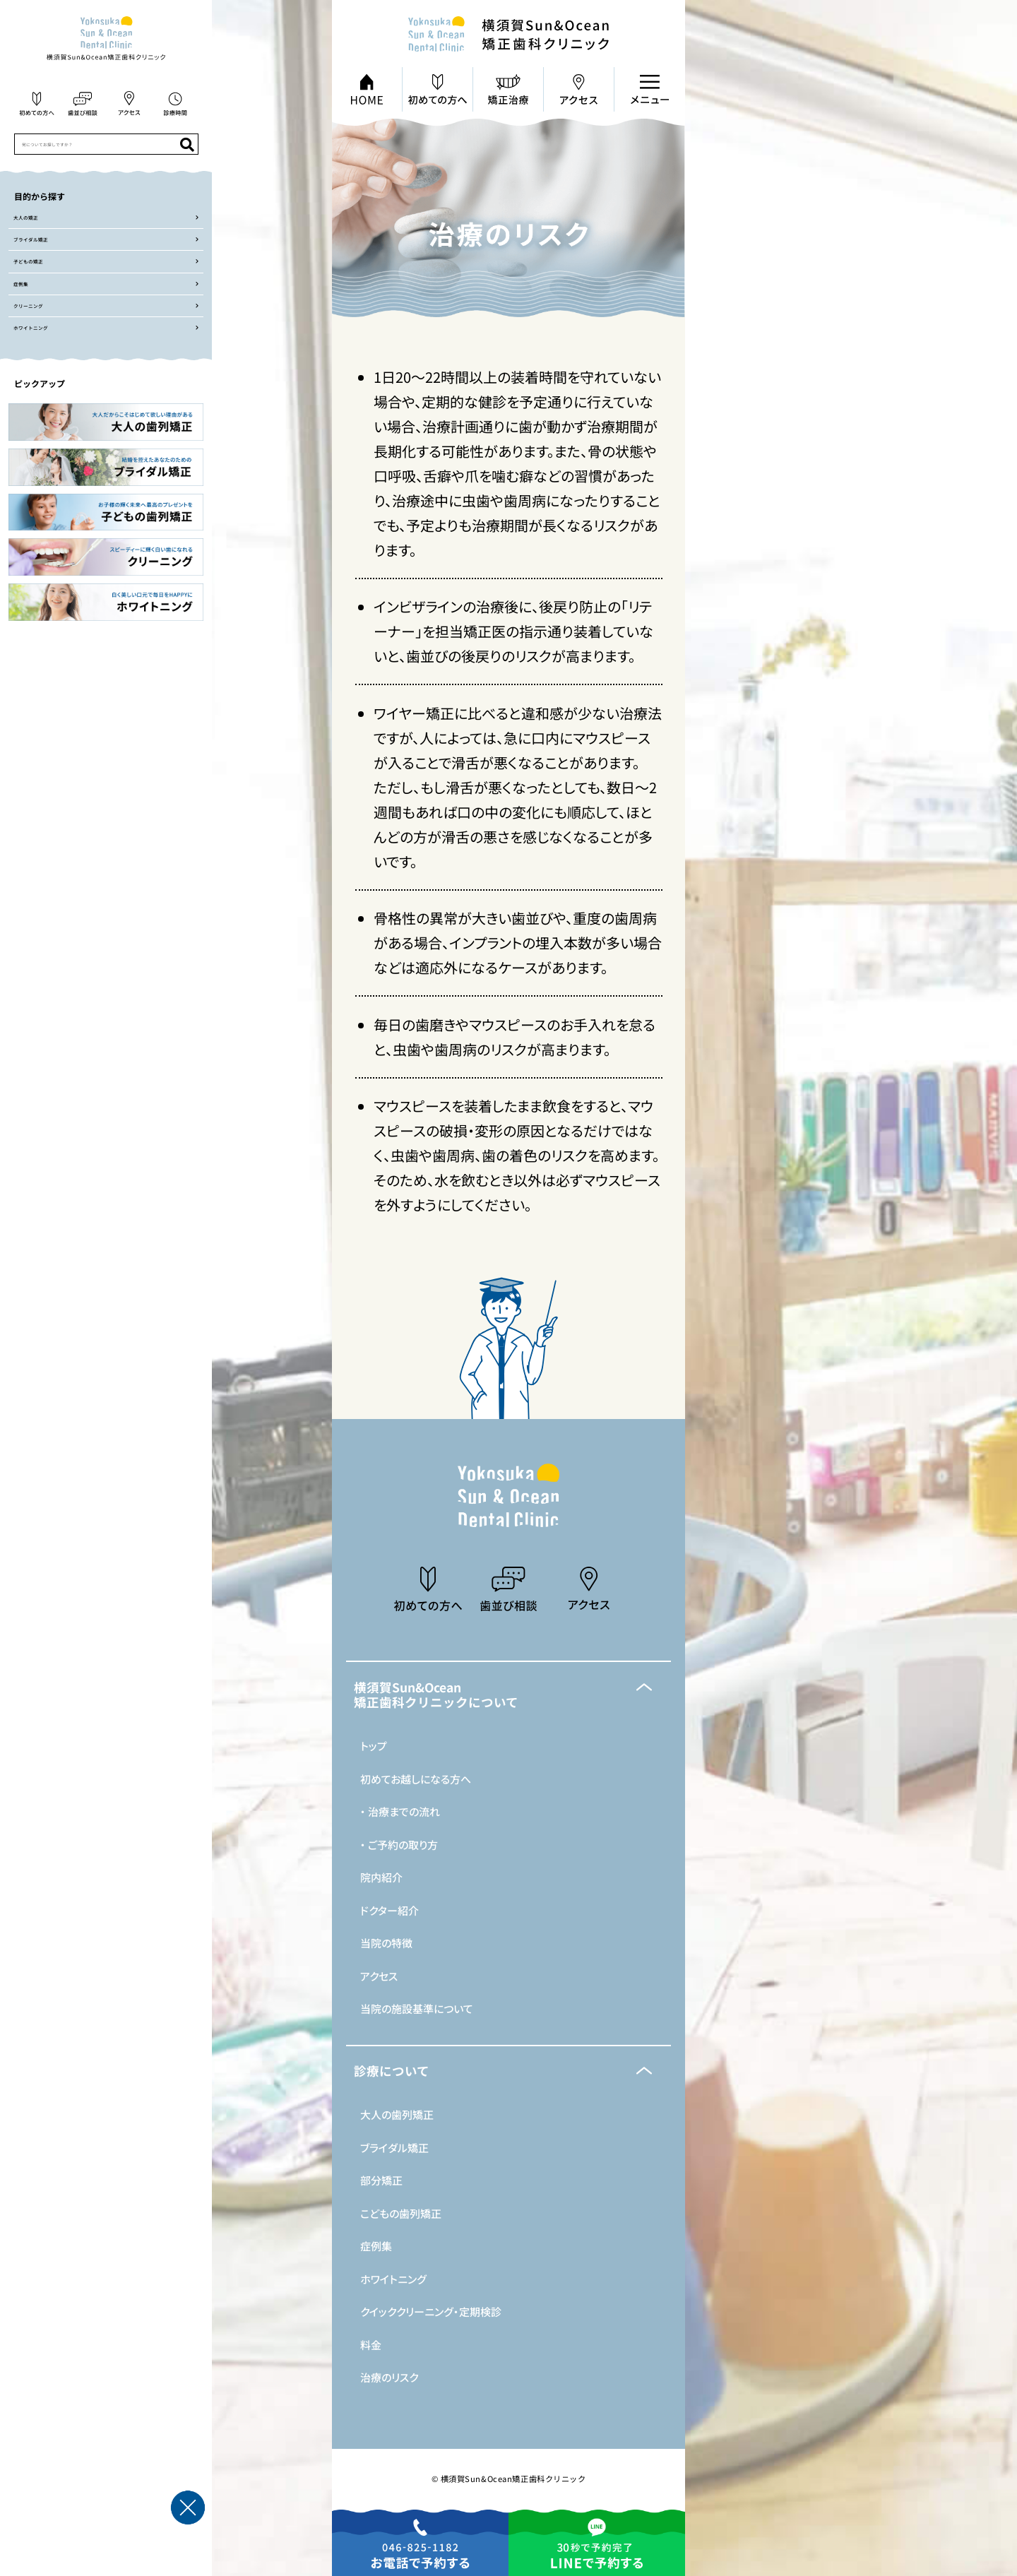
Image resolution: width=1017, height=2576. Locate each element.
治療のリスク (389, 2377)
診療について (391, 2070)
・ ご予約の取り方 (399, 1844)
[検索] (187, 144)
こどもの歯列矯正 (400, 2213)
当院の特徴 (386, 1942)
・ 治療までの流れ (400, 1811)
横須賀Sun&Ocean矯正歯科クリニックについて (436, 1694)
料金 (370, 2344)
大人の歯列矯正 (397, 2114)
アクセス (379, 1976)
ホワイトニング (393, 2279)
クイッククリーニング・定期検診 (430, 2311)
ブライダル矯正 (394, 2147)
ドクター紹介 (389, 1910)
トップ (373, 1745)
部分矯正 (381, 2180)
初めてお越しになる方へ (415, 1778)
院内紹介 (381, 1877)
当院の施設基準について (416, 2008)
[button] (508, 1695)
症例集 (376, 2245)
